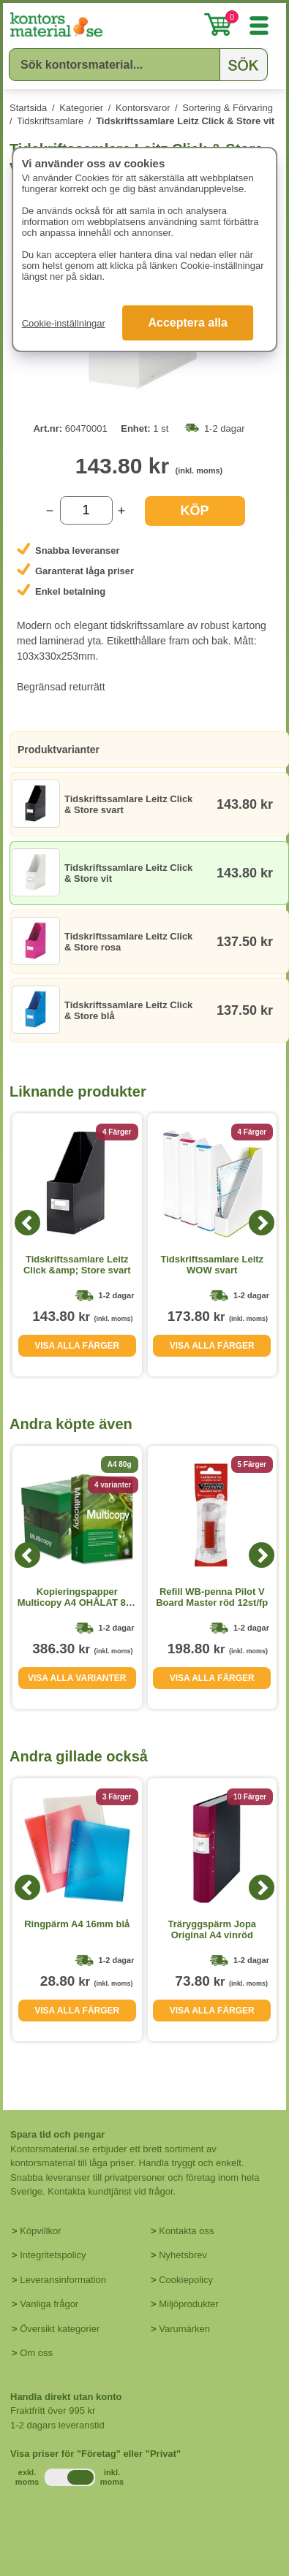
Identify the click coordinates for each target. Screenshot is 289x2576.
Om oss (36, 2352)
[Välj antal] (86, 510)
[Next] (261, 1222)
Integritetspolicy (53, 2254)
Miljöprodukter (189, 2303)
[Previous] (27, 1222)
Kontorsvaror (143, 107)
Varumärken (184, 2328)
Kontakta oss (186, 2230)
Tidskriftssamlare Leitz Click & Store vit (185, 120)
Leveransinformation (63, 2279)
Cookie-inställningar (63, 323)
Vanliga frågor (49, 2303)
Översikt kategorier (60, 2328)
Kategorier (81, 107)
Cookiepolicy (186, 2279)
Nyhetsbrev (183, 2254)
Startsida (28, 107)
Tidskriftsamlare (50, 120)
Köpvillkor (40, 2230)
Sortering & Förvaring (227, 107)
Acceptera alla (188, 322)
